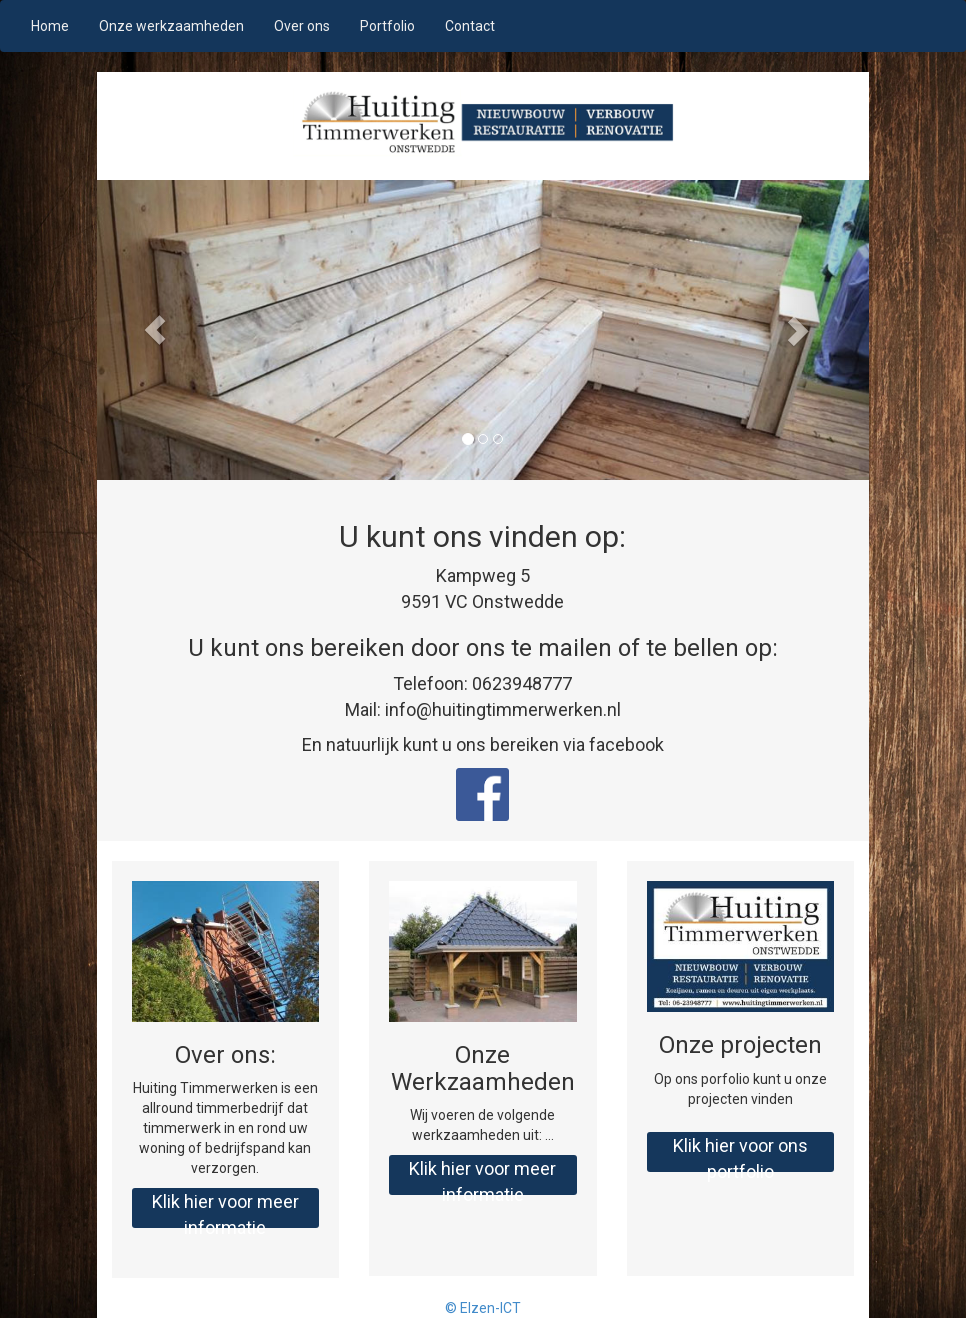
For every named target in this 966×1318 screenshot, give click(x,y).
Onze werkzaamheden (171, 26)
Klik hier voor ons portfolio (740, 1153)
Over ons (302, 26)
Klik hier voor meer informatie (225, 1209)
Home (50, 26)
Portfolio (387, 26)
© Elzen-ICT (483, 1308)
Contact (470, 26)
